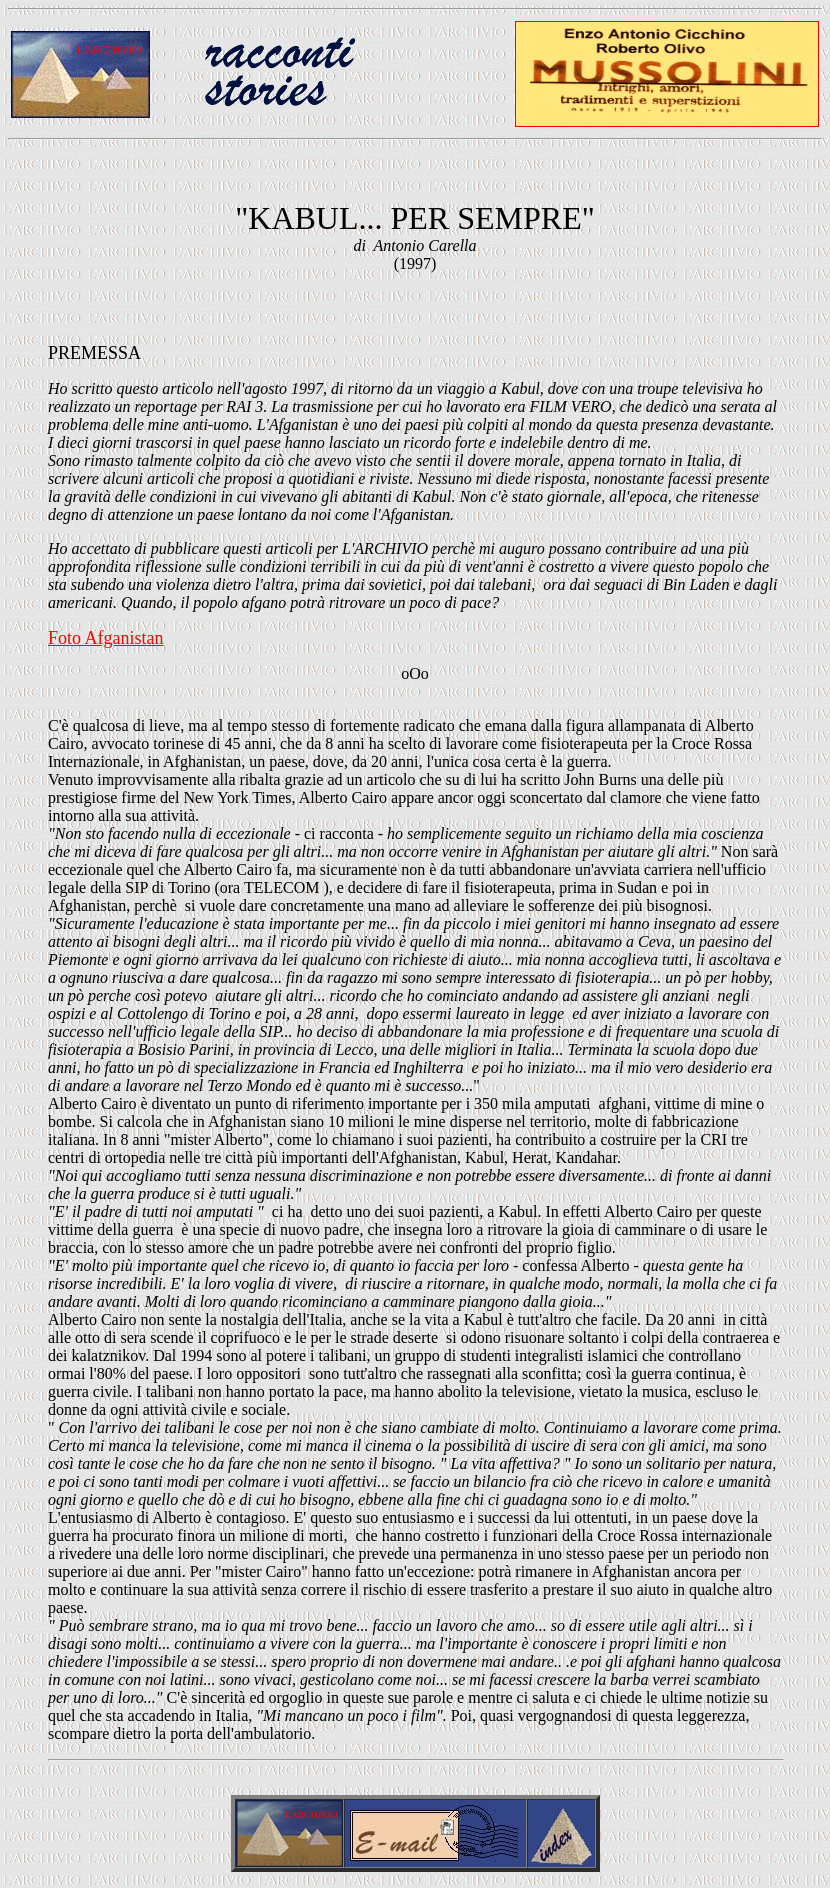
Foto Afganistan (106, 638)
